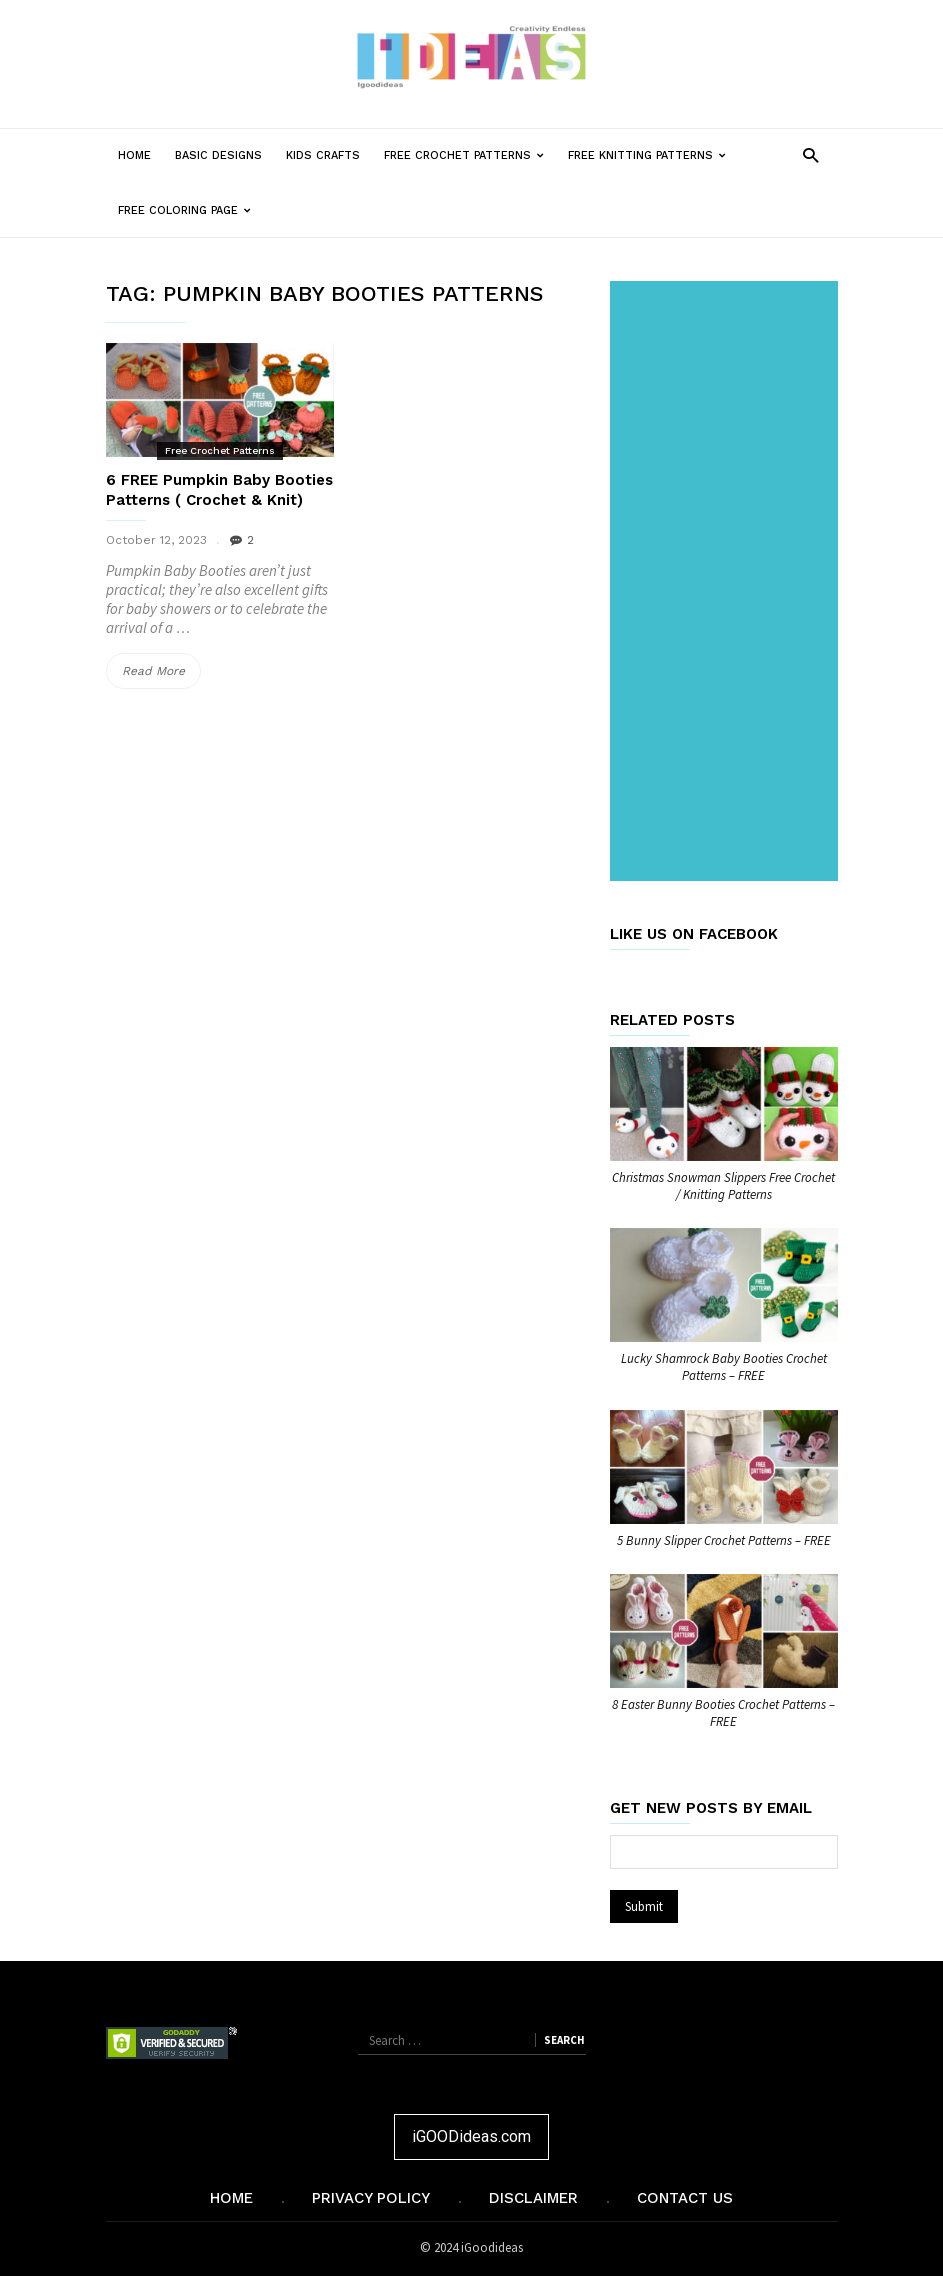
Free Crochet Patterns (470, 155)
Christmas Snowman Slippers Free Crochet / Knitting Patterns (723, 1186)
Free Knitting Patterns (653, 155)
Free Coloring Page (190, 210)
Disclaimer (533, 2198)
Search (564, 2040)
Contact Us (685, 2198)
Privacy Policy (371, 2198)
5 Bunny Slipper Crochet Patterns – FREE (724, 1540)
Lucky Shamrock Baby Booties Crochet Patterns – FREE (724, 1367)
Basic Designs (218, 155)
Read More (161, 671)
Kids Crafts (323, 155)
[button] (810, 154)
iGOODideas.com (471, 2136)
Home (134, 155)
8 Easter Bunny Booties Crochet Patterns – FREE (723, 1713)
